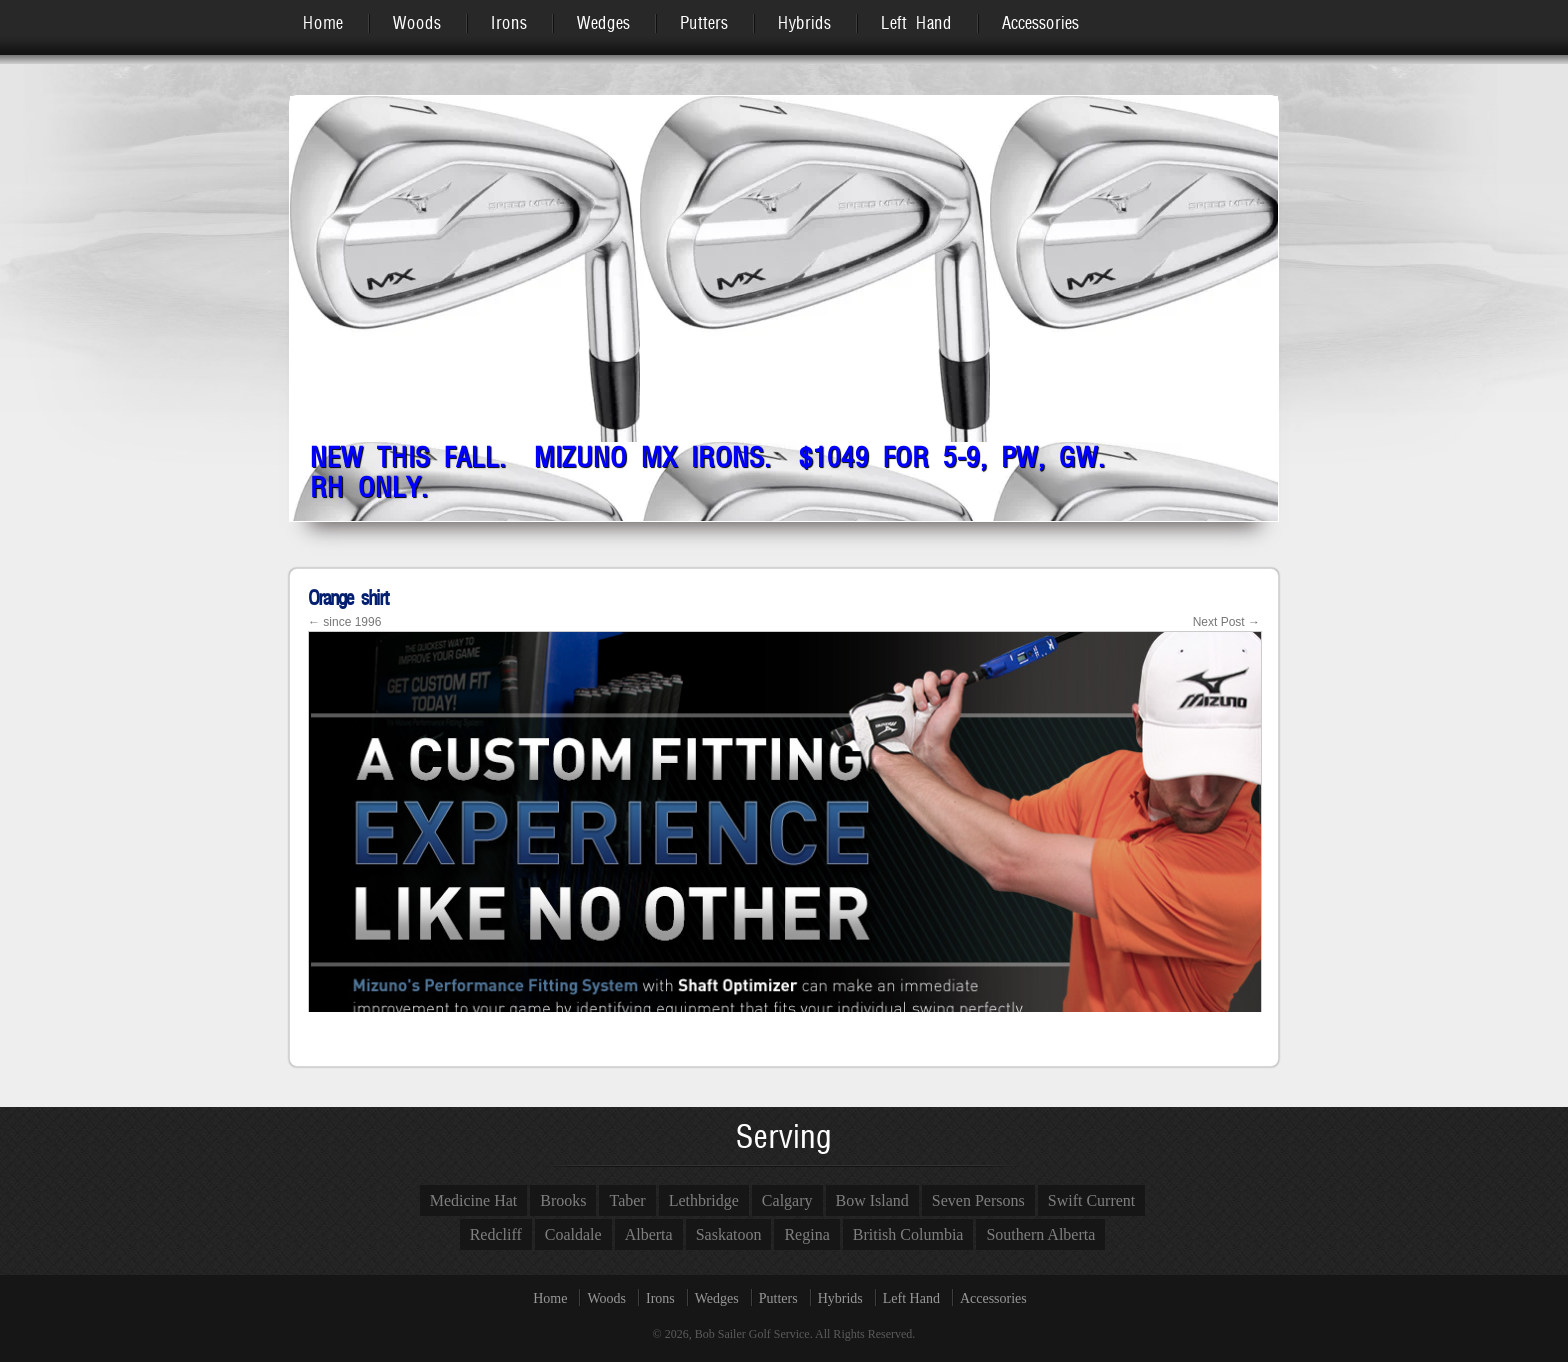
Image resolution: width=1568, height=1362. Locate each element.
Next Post (1226, 622)
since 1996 (344, 622)
